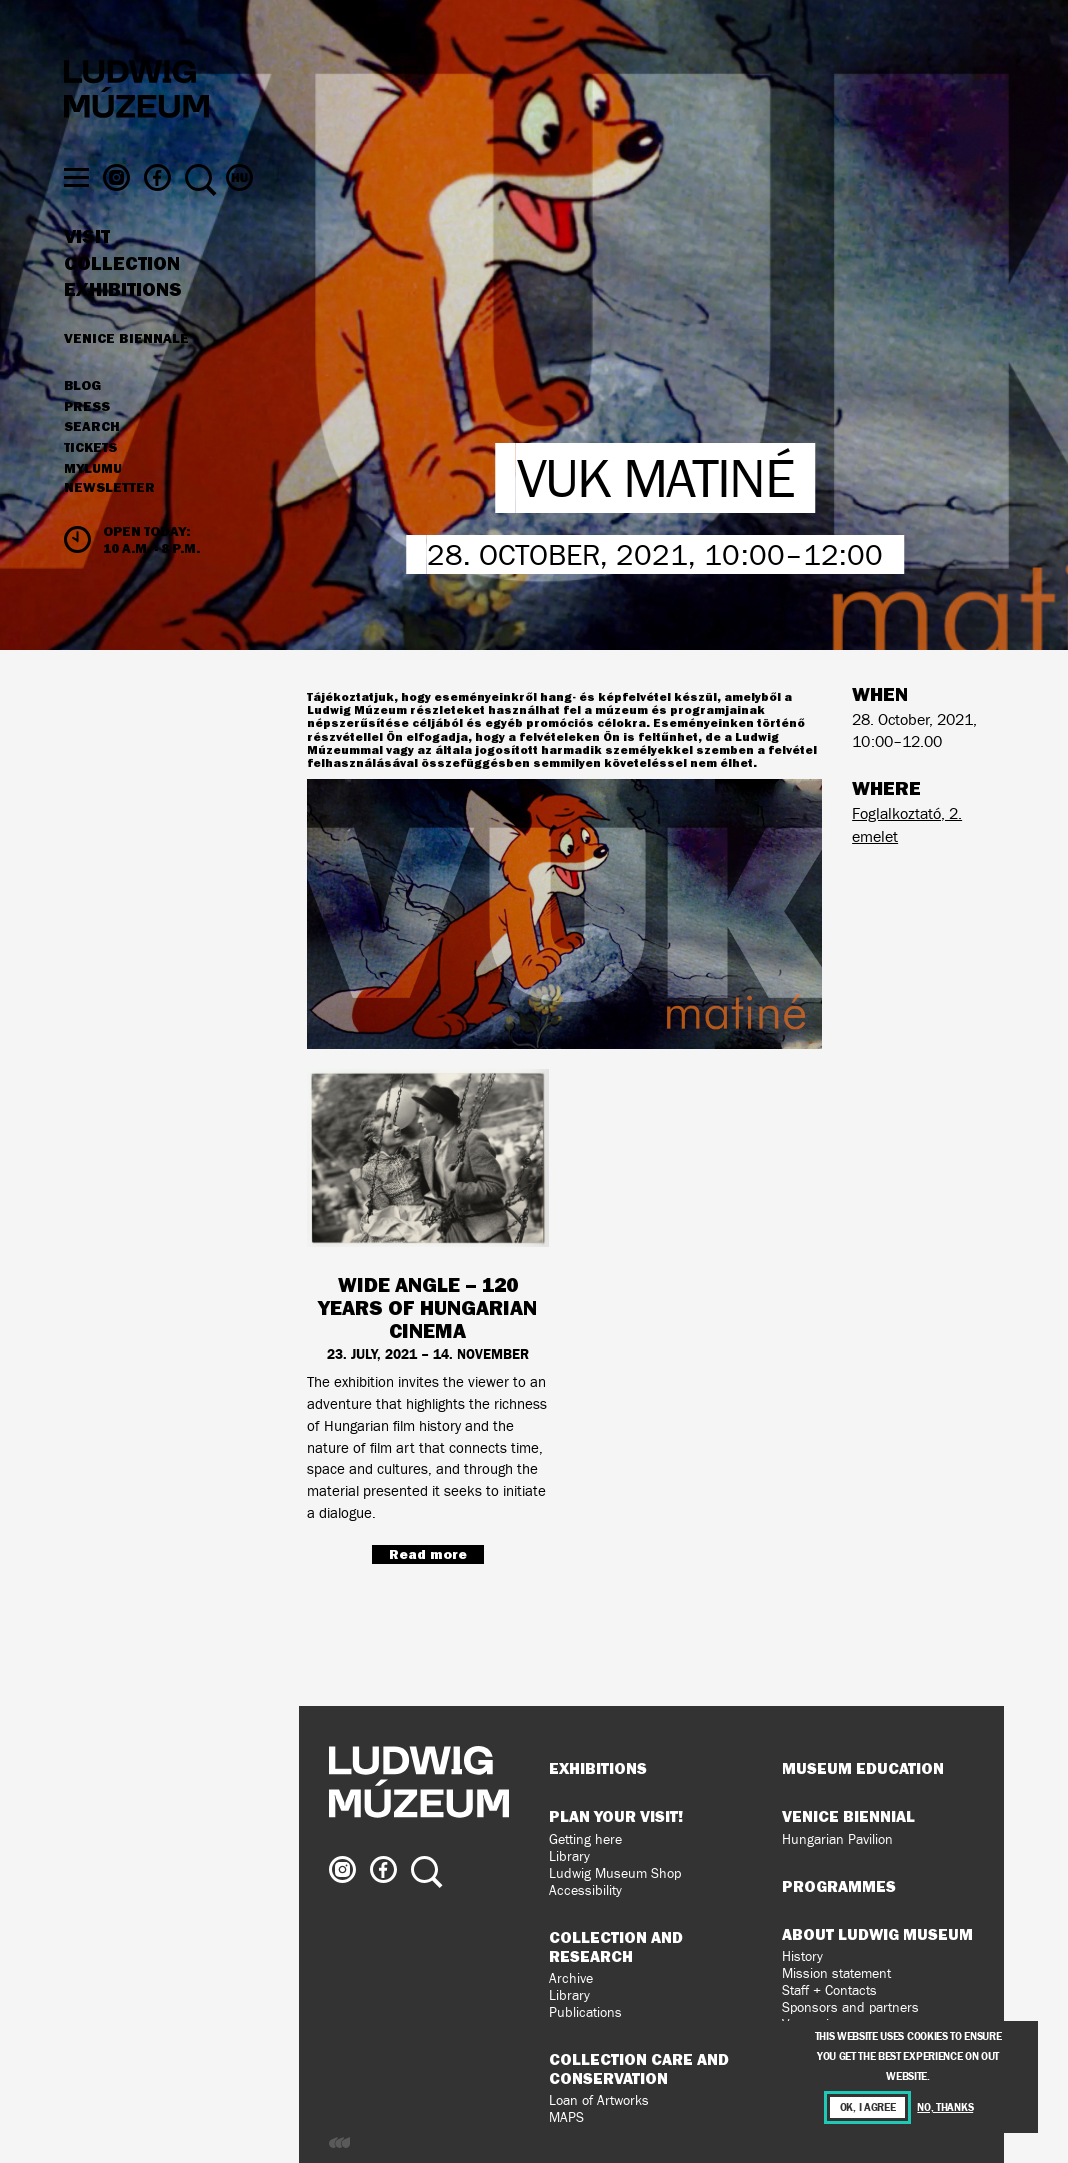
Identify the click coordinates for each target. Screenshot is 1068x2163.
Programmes (839, 1886)
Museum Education (863, 1768)
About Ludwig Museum (877, 1934)
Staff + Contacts (829, 1990)
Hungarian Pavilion (837, 1839)
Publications (585, 2012)
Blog (82, 424)
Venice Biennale (126, 376)
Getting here (585, 1839)
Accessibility (585, 1890)
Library (569, 1856)
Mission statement (836, 1973)
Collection (122, 302)
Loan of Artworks (599, 2100)
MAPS (566, 2117)
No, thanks (945, 2107)
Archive (571, 1978)
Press (87, 445)
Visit (87, 275)
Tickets (90, 486)
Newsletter (109, 526)
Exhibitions (123, 328)
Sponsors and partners (850, 2007)
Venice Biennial (848, 1816)
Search (92, 465)
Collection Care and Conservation (639, 2068)
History (802, 1956)
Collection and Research (616, 1946)
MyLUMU (93, 507)
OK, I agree (868, 2107)
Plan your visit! (616, 1816)
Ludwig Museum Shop (615, 1873)
